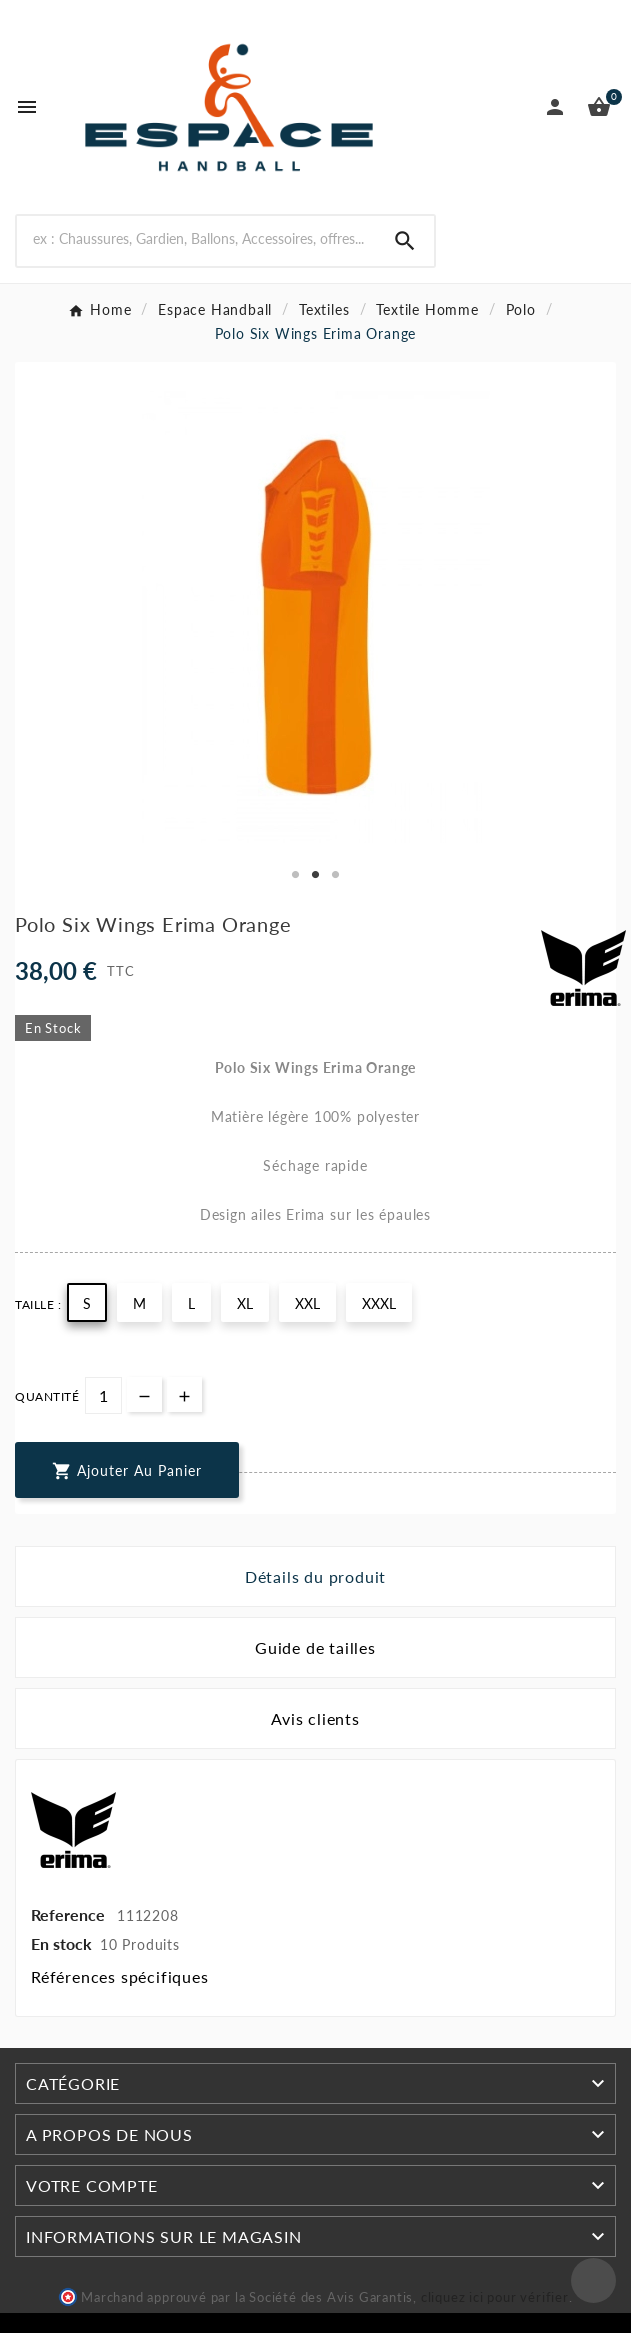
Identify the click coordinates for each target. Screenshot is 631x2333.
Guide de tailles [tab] (315, 1647)
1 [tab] (296, 875)
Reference (70, 1914)
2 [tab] (316, 875)
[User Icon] (555, 107)
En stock (61, 1943)
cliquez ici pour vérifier (495, 2297)
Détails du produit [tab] (315, 1576)
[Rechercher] (196, 238)
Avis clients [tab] (315, 1718)
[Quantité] (103, 1395)
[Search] (405, 241)
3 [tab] (336, 875)
